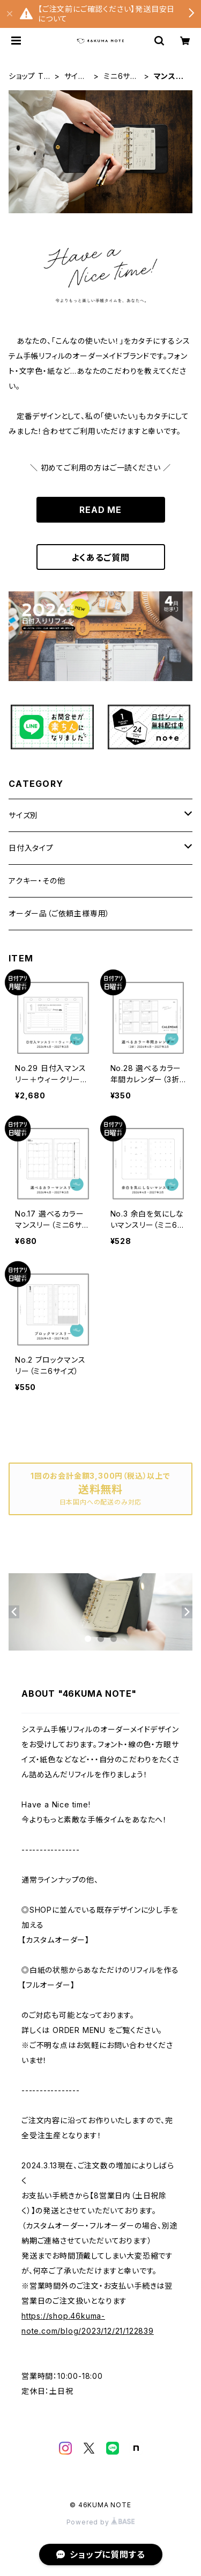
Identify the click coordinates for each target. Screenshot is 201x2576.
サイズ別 (75, 76)
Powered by (100, 2522)
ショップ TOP (29, 76)
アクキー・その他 (37, 880)
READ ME (100, 509)
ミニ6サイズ (120, 76)
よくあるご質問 (100, 557)
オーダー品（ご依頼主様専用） (59, 913)
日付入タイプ (31, 847)
